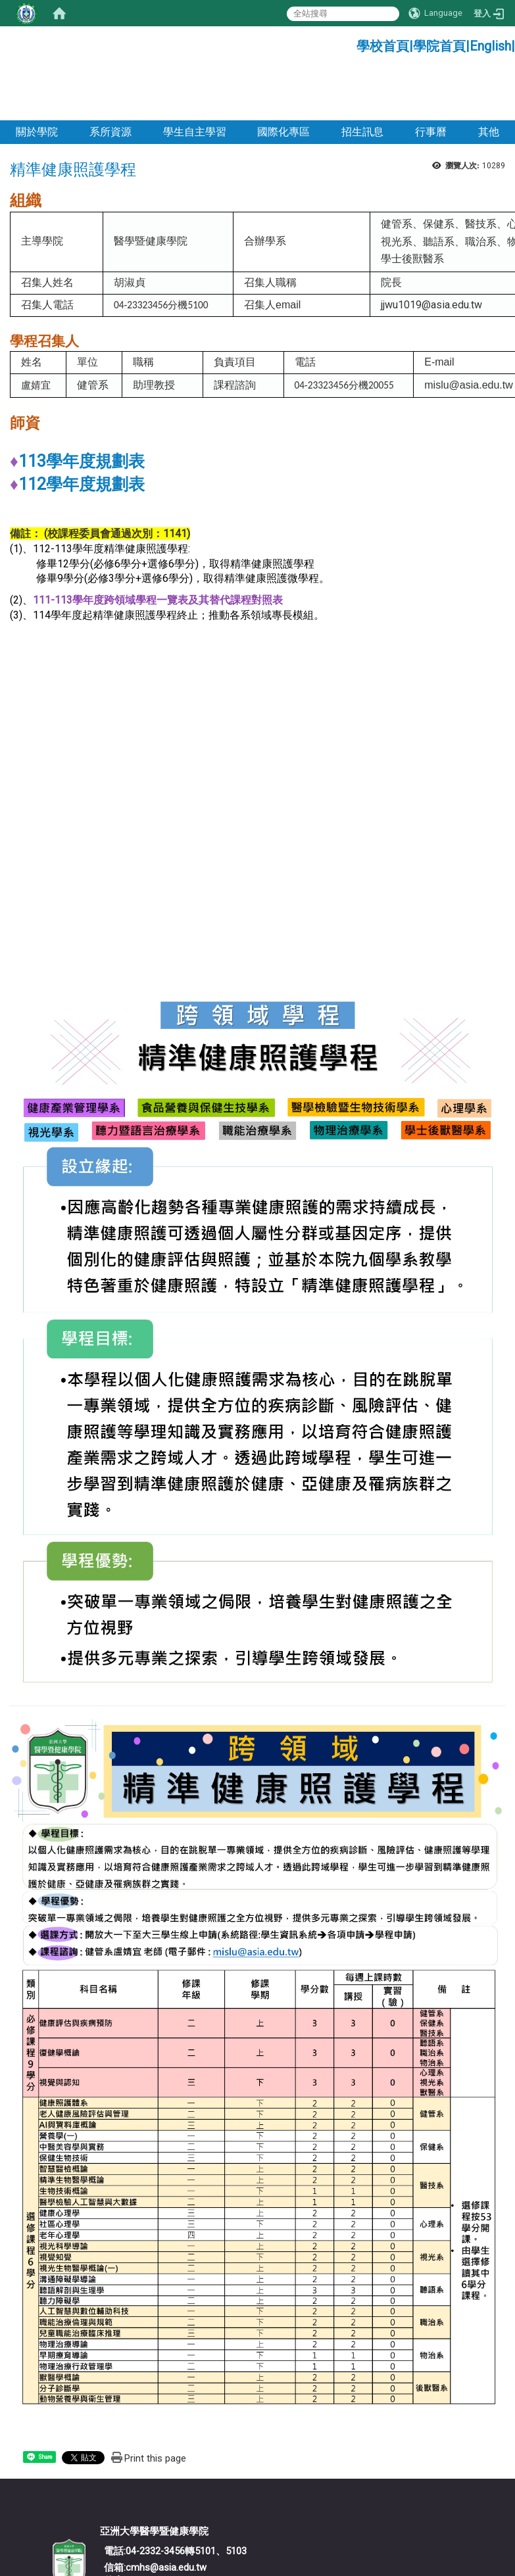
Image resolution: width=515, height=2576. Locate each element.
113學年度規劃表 (81, 407)
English (490, 46)
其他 (488, 78)
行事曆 (431, 78)
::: (352, 42)
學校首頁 (382, 46)
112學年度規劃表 (81, 430)
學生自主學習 (194, 78)
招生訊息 (362, 78)
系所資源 (110, 78)
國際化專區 (283, 78)
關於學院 (37, 78)
